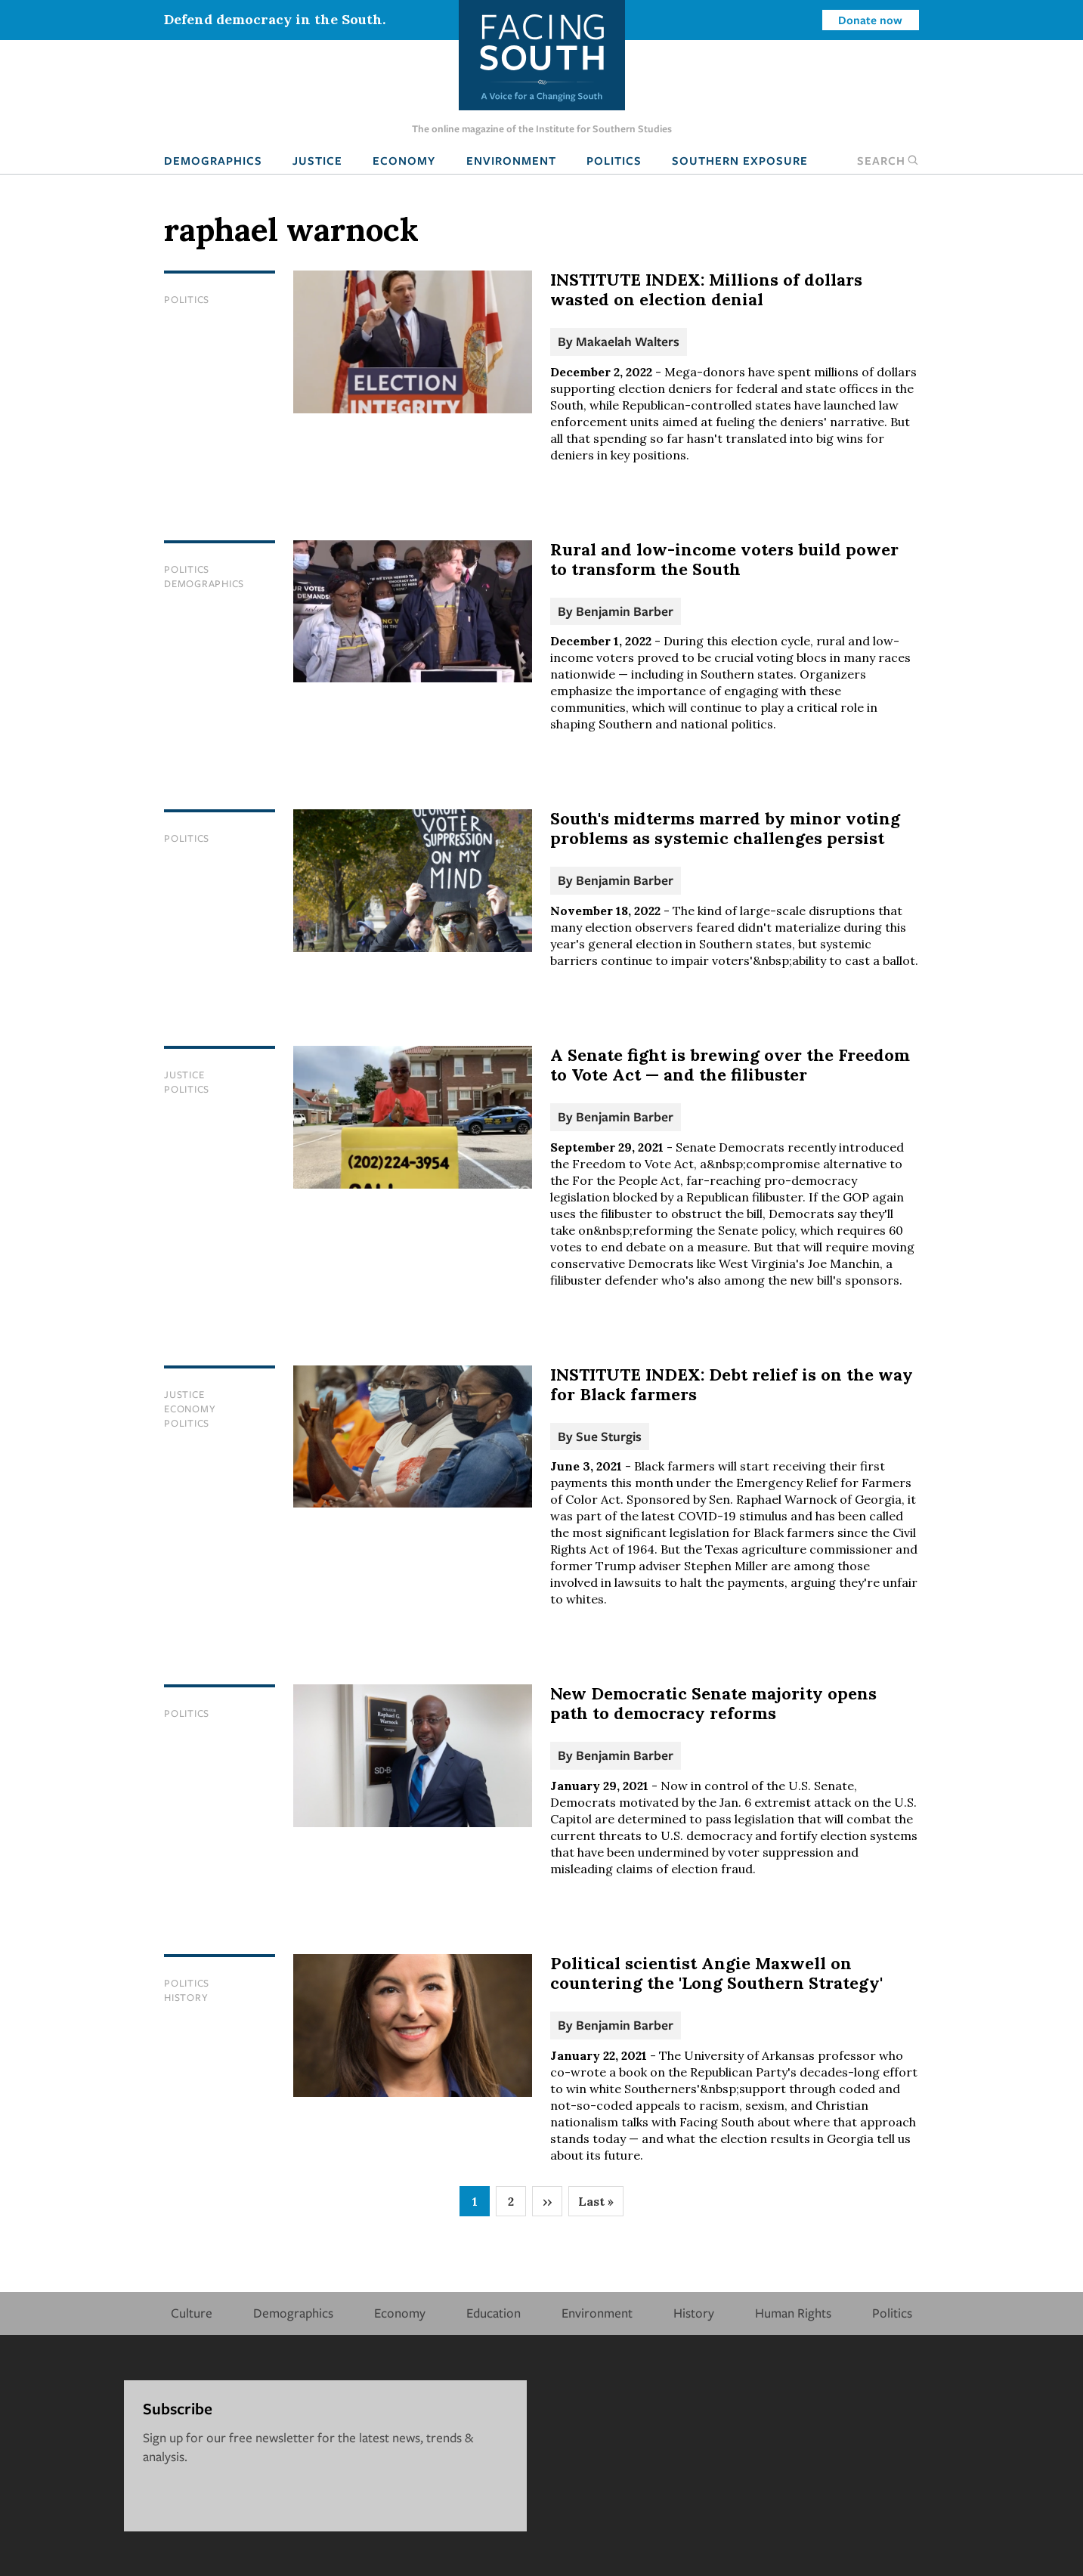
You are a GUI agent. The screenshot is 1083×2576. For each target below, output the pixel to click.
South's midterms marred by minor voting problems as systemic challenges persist (725, 828)
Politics (614, 160)
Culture (191, 2312)
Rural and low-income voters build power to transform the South (724, 559)
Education (493, 2312)
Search (888, 160)
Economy (404, 160)
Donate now (870, 19)
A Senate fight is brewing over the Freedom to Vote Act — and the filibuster (730, 1064)
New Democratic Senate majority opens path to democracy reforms (713, 1703)
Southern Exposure (740, 160)
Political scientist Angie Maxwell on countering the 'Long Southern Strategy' (716, 1973)
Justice (317, 160)
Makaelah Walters (627, 341)
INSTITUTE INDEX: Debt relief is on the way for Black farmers (731, 1384)
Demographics (213, 160)
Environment (511, 160)
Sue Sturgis (609, 1436)
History (186, 1997)
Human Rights (793, 2312)
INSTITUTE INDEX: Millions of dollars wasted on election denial (706, 289)
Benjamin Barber (624, 611)
